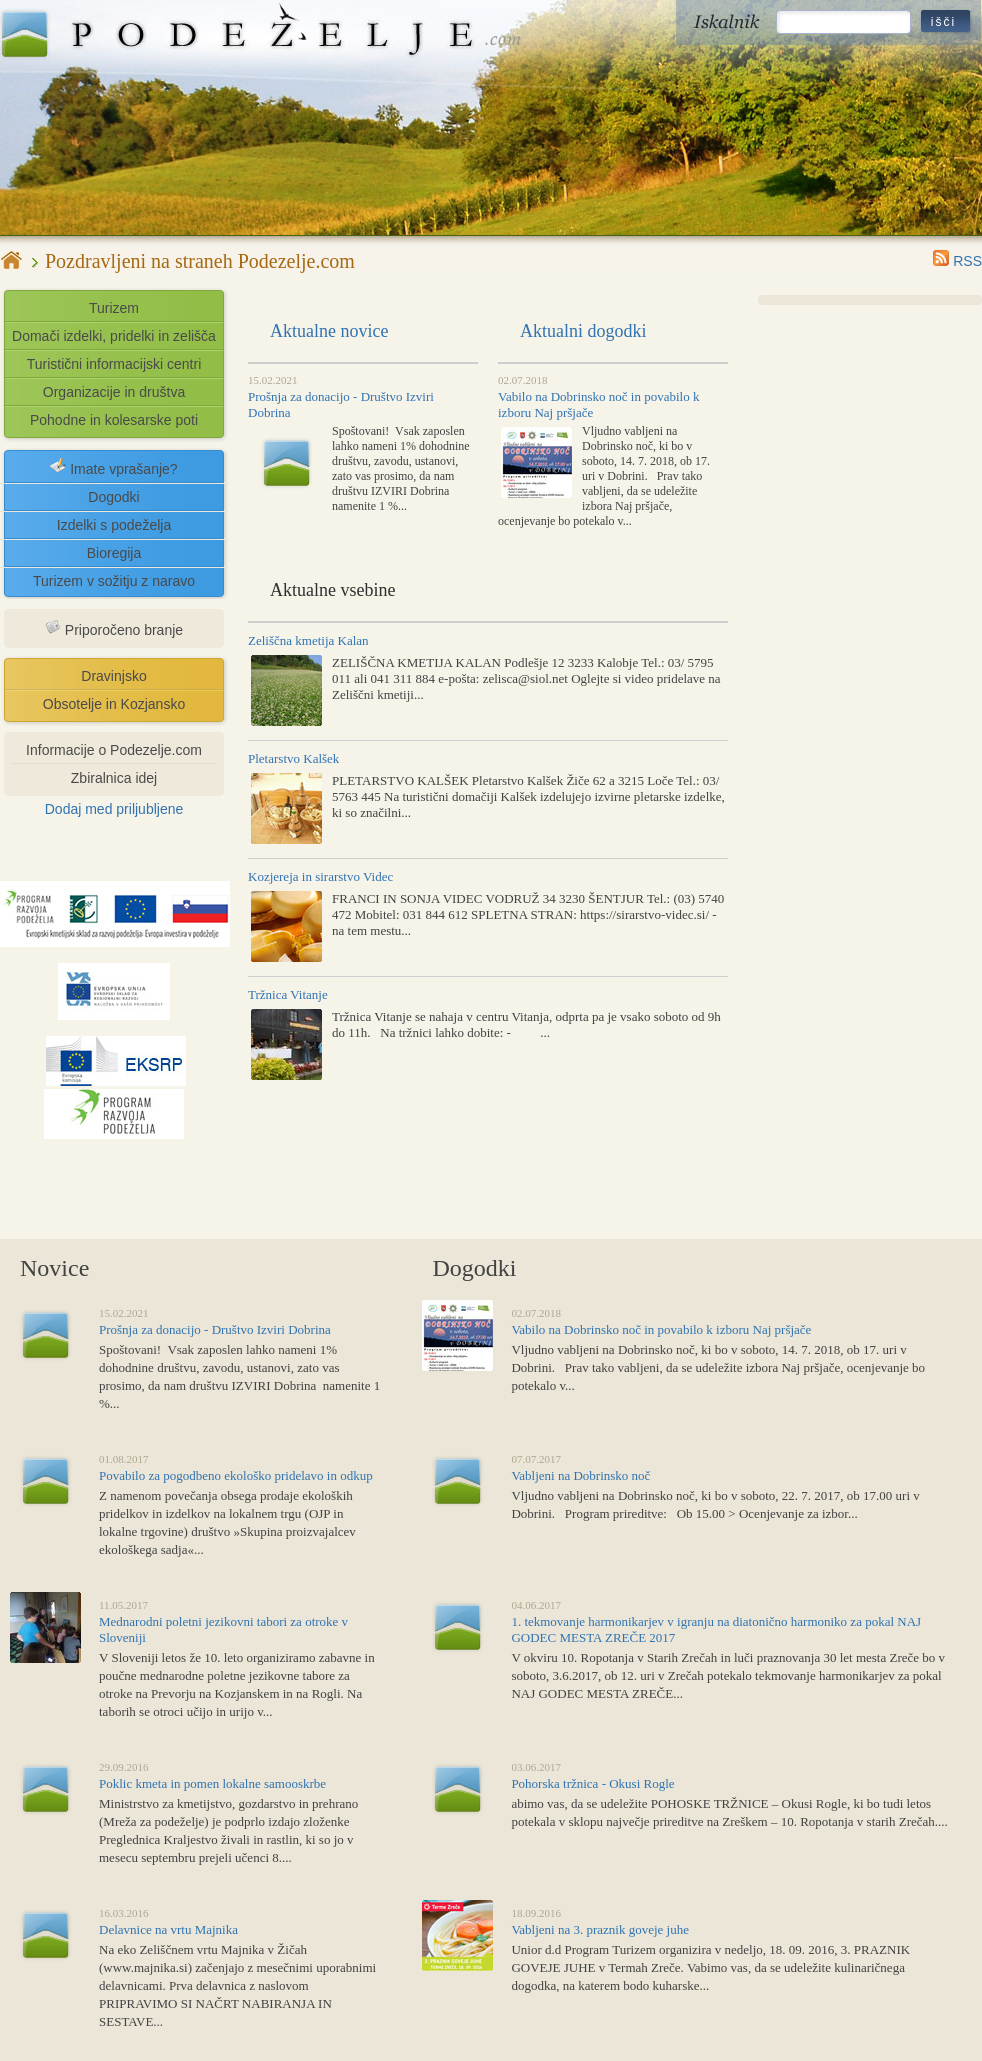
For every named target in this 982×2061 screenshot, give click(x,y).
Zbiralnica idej (114, 778)
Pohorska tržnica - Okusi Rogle (592, 1783)
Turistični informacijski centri (114, 364)
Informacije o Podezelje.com (114, 750)
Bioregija (114, 553)
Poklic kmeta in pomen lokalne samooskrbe (212, 1783)
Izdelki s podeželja (114, 525)
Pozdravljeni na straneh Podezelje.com (200, 261)
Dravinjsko (113, 676)
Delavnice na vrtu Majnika (168, 1929)
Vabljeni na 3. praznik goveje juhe (600, 1929)
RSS (957, 261)
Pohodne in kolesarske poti (114, 420)
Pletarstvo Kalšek (293, 758)
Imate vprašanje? (113, 467)
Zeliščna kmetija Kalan (308, 640)
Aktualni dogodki (583, 331)
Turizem (114, 308)
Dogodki (113, 497)
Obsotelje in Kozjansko (114, 704)
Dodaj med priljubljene (114, 809)
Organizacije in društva (114, 392)
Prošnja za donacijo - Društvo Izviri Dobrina (215, 1329)
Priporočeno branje (114, 628)
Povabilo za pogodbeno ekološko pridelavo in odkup (236, 1475)
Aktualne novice (329, 331)
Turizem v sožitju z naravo (114, 581)
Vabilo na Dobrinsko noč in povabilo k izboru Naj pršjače (661, 1329)
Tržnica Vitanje (288, 994)
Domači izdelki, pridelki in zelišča (114, 336)
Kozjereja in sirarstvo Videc (320, 876)
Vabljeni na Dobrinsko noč (580, 1475)
